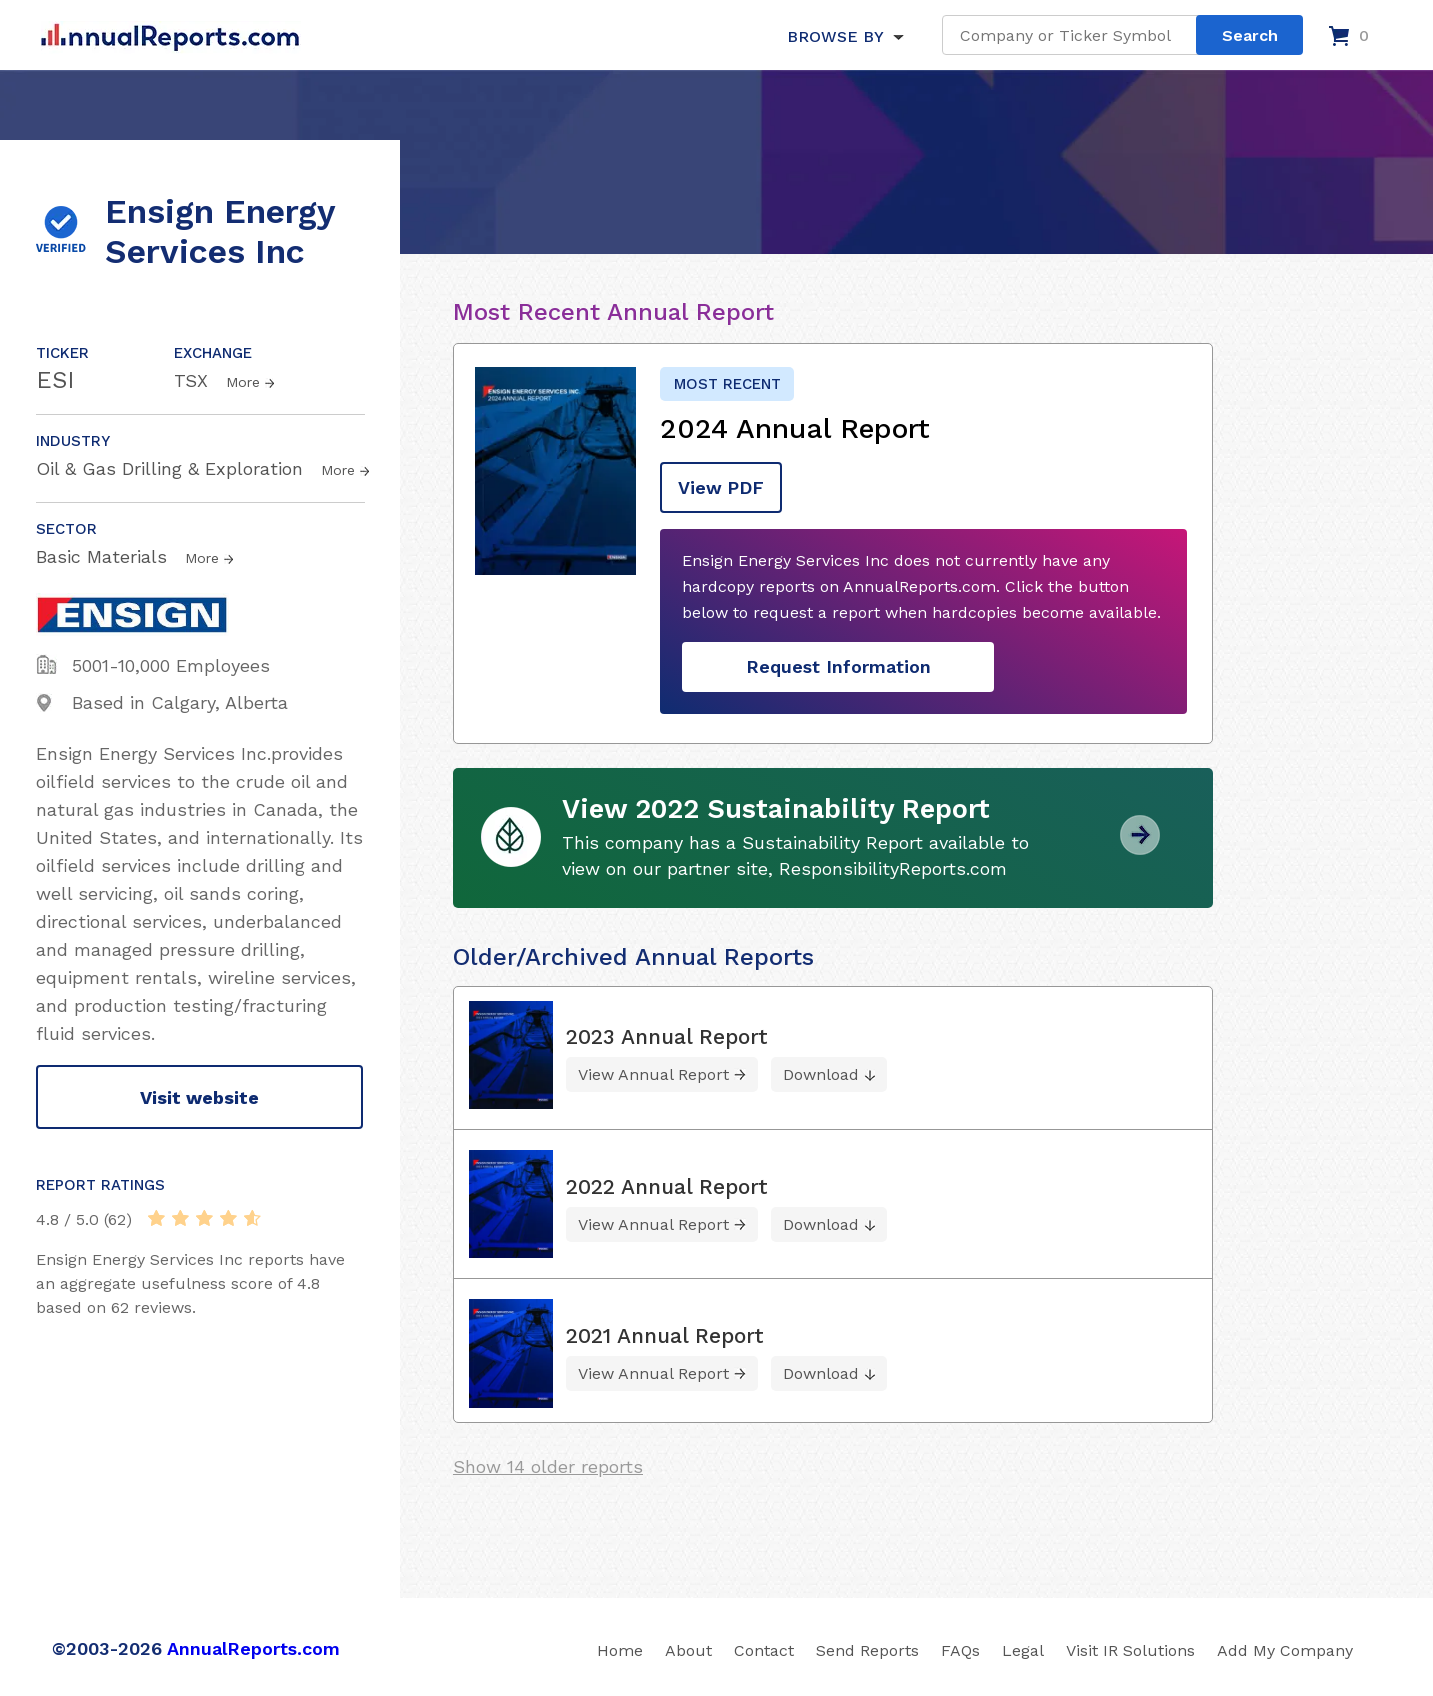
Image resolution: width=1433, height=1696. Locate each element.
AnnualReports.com (253, 1647)
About (688, 1649)
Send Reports (867, 1649)
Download (821, 1074)
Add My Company (1285, 1649)
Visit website (199, 1097)
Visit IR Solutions (1130, 1649)
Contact (764, 1649)
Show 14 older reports (548, 1465)
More (243, 382)
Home (620, 1649)
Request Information (838, 666)
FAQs (960, 1649)
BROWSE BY (835, 36)
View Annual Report (653, 1074)
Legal (1023, 1649)
